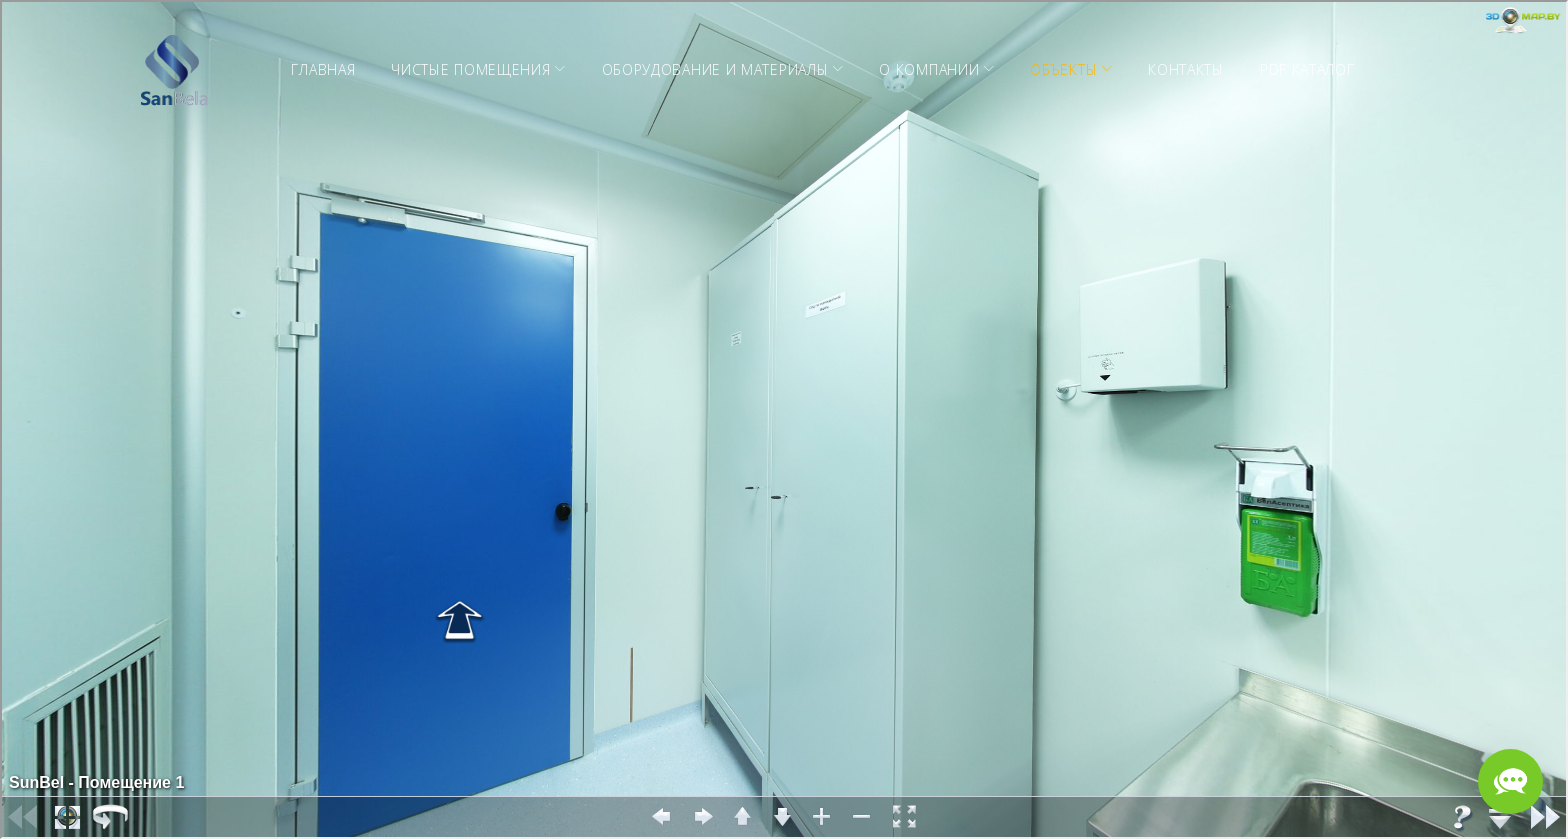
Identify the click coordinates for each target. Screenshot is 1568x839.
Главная (323, 69)
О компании (929, 69)
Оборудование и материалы (715, 69)
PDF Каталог (1307, 69)
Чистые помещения (470, 69)
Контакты (1186, 69)
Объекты (1063, 69)
